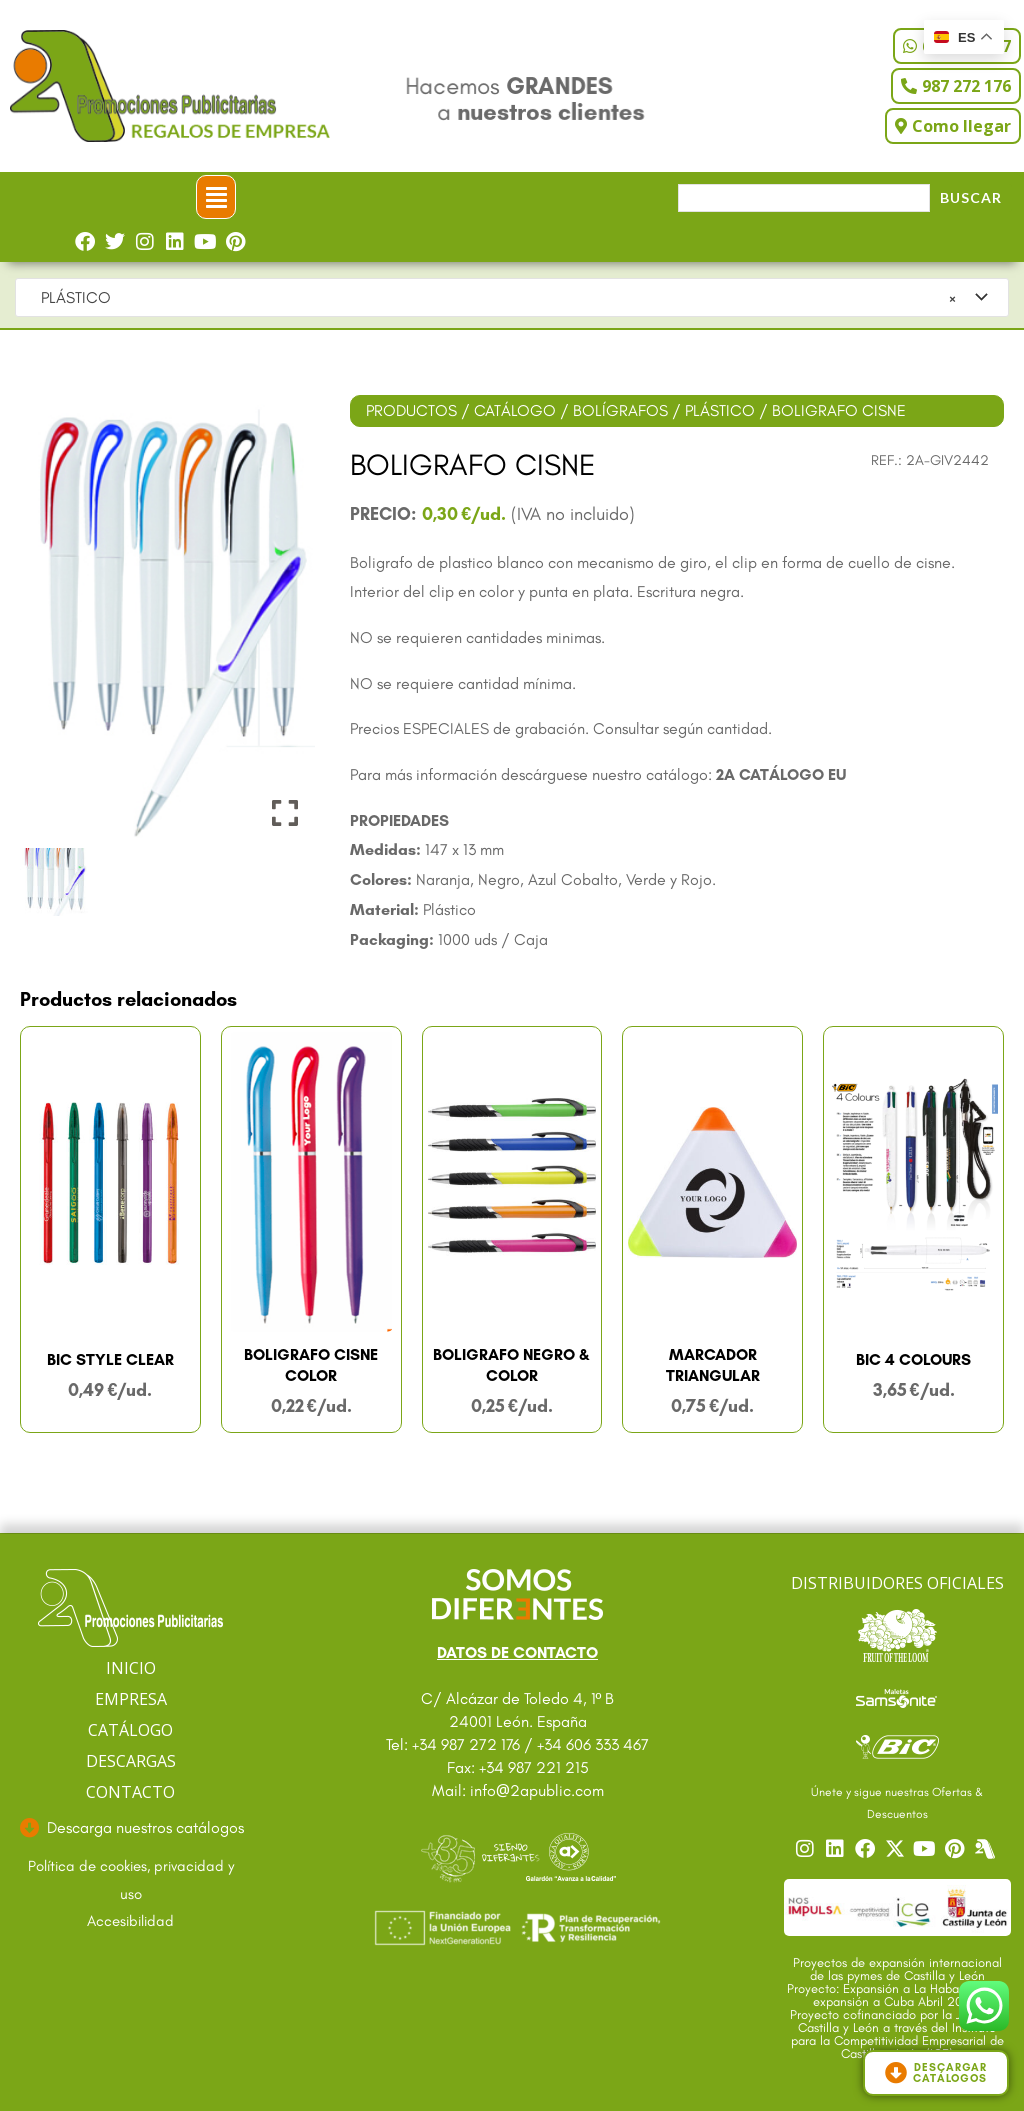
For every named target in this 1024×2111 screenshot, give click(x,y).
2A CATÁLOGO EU (781, 774)
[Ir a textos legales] (130, 1881)
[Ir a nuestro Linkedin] (837, 1849)
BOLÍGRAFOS (620, 410)
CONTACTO (130, 1792)
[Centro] (987, 1849)
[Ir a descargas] (130, 1828)
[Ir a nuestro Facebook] (867, 1849)
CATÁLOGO (515, 410)
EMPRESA (131, 1699)
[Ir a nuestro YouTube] (927, 1849)
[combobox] (512, 298)
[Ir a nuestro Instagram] (807, 1849)
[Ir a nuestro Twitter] (897, 1849)
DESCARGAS (131, 1761)
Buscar (971, 197)
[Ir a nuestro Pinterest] (957, 1849)
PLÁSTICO (720, 410)
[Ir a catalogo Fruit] (897, 1635)
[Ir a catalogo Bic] (897, 1746)
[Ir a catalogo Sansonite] (897, 1697)
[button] (216, 197)
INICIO (131, 1668)
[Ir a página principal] (130, 1608)
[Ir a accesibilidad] (130, 1922)
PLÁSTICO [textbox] (492, 298)
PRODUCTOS (411, 410)
